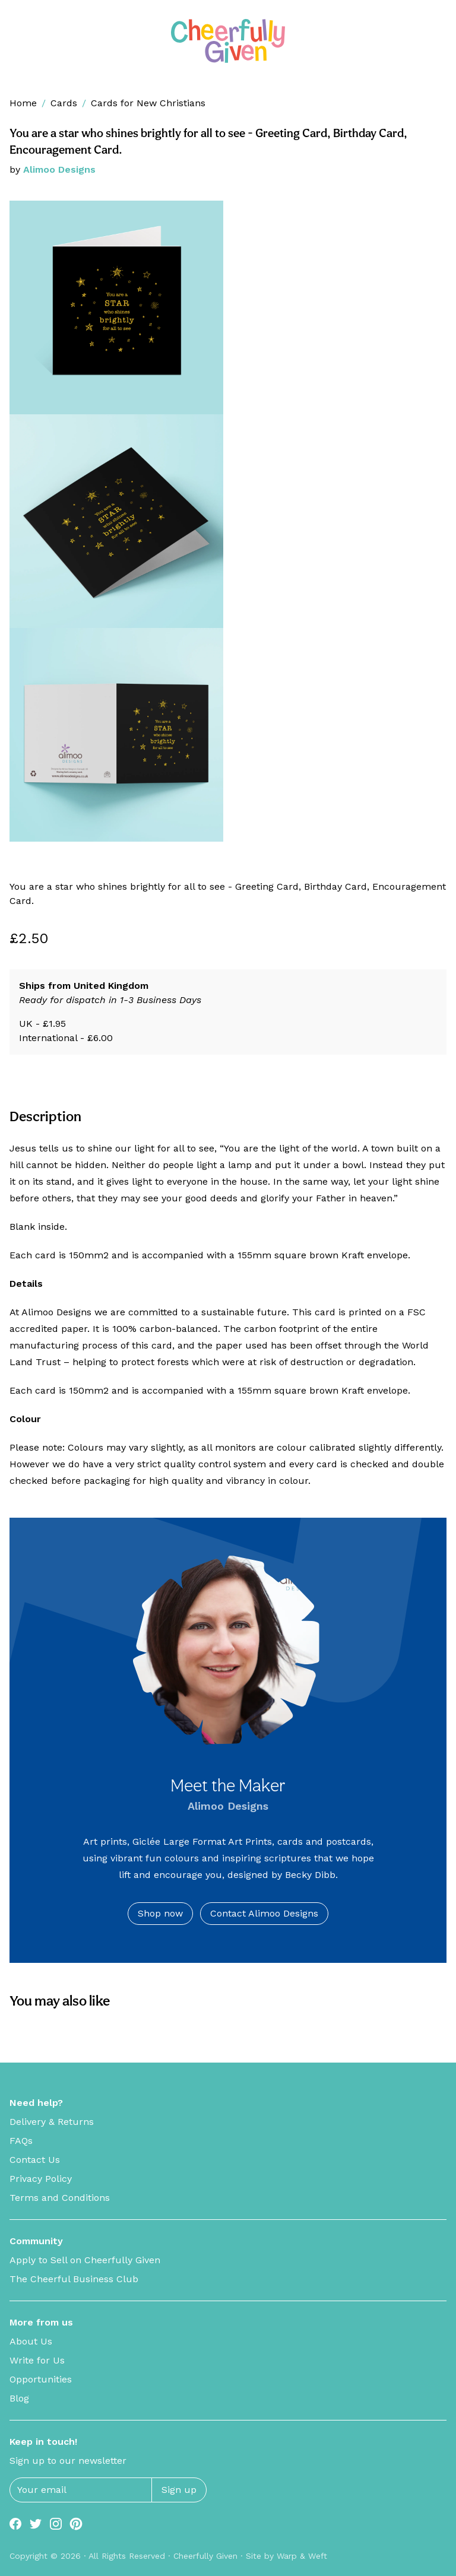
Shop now (160, 1913)
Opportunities (41, 2379)
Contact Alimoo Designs (264, 1913)
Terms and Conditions (60, 2197)
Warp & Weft (302, 2556)
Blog (19, 2398)
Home (23, 103)
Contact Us (35, 2159)
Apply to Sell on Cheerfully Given (85, 2260)
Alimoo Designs (59, 169)
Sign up (179, 2489)
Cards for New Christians (148, 103)
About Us (31, 2341)
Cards (63, 103)
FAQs (21, 2140)
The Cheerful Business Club (74, 2279)
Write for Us (37, 2360)
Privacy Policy (41, 2178)
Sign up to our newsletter (68, 2460)
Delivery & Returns (52, 2121)
